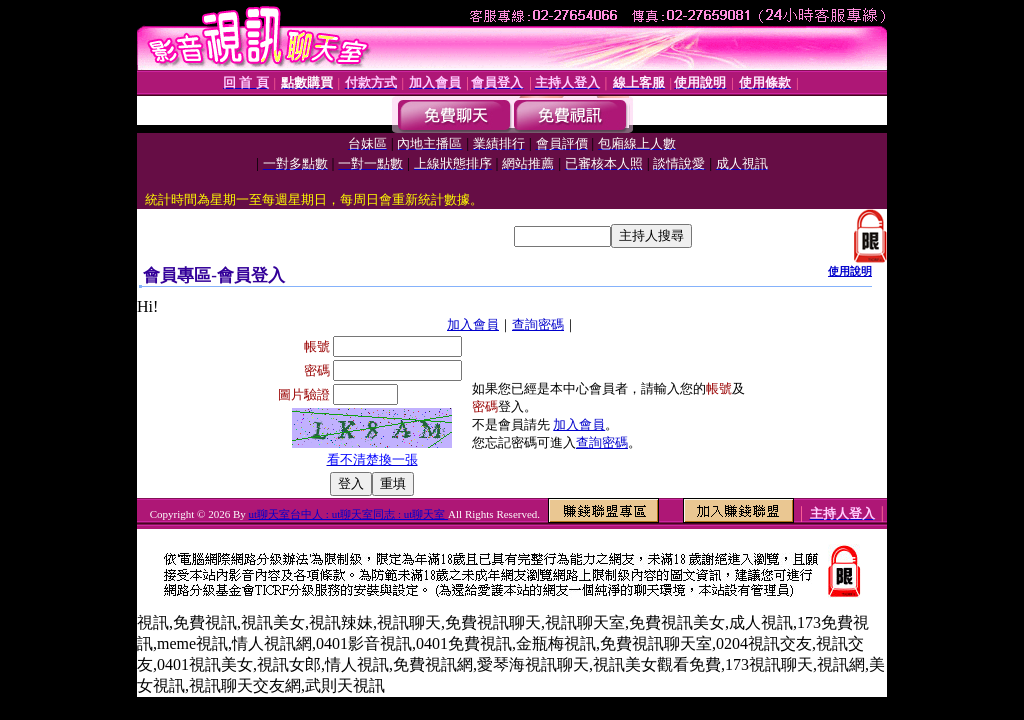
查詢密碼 (538, 324)
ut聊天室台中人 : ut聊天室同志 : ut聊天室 (349, 514)
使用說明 (850, 271)
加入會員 (473, 324)
